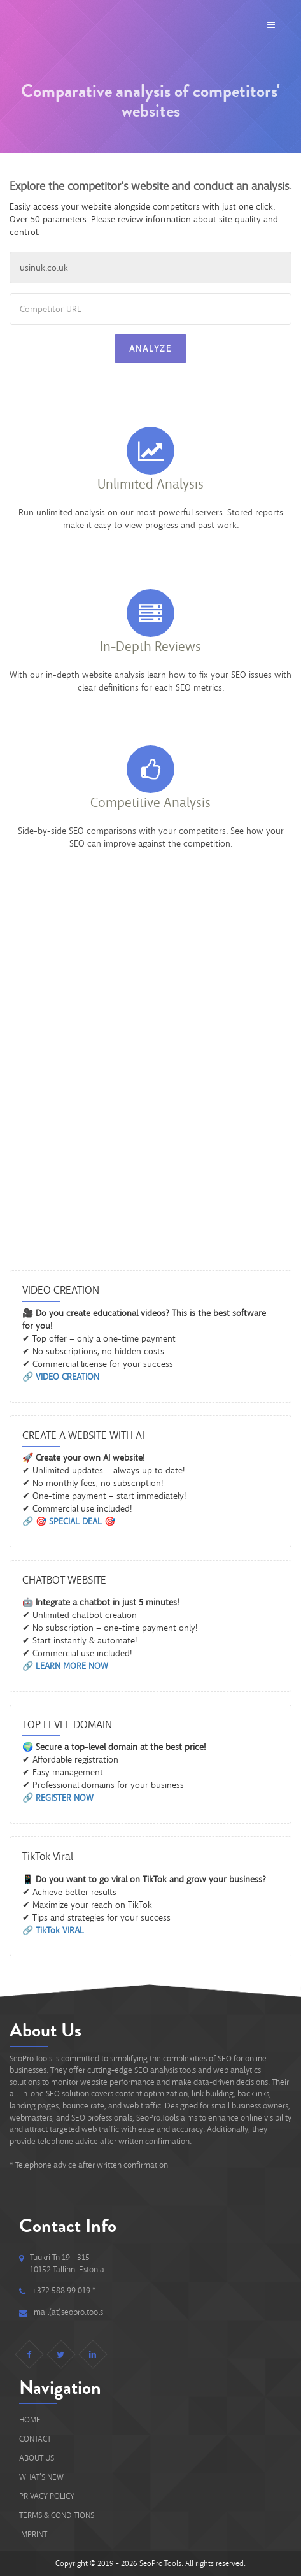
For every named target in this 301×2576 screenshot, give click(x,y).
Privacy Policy (46, 2496)
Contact (35, 2438)
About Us (36, 2457)
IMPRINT (33, 2534)
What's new (41, 2477)
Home (30, 2419)
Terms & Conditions (56, 2515)
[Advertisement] (150, 1090)
